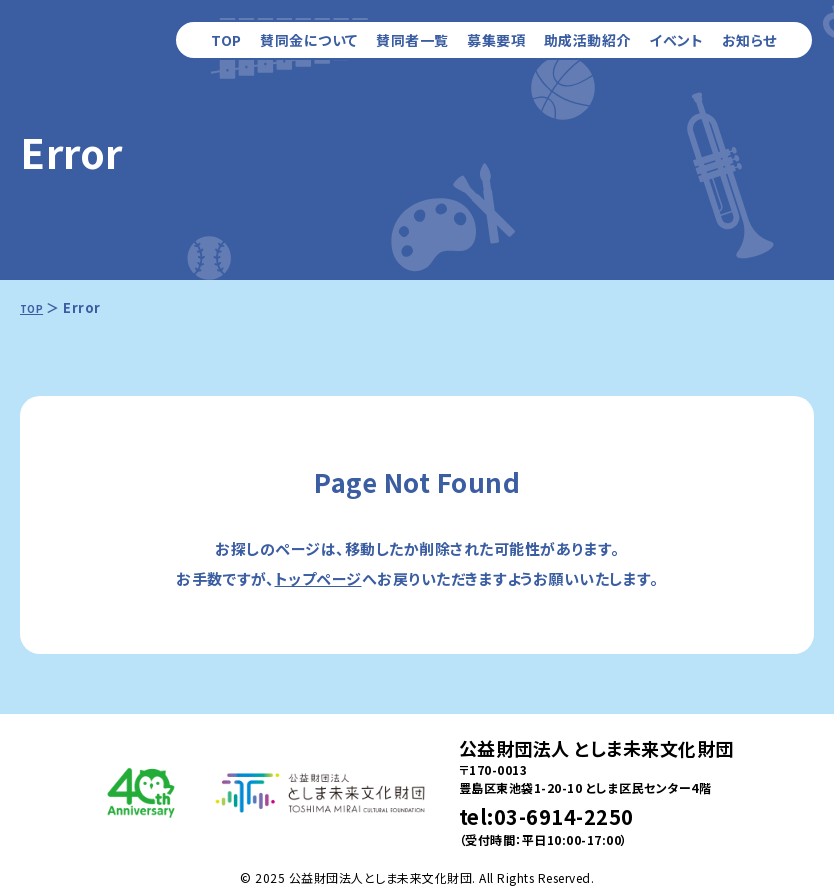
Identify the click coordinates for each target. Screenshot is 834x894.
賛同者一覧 (412, 40)
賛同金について (309, 40)
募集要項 (496, 40)
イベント (676, 40)
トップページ (318, 578)
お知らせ (749, 40)
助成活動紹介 (587, 40)
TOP (226, 40)
